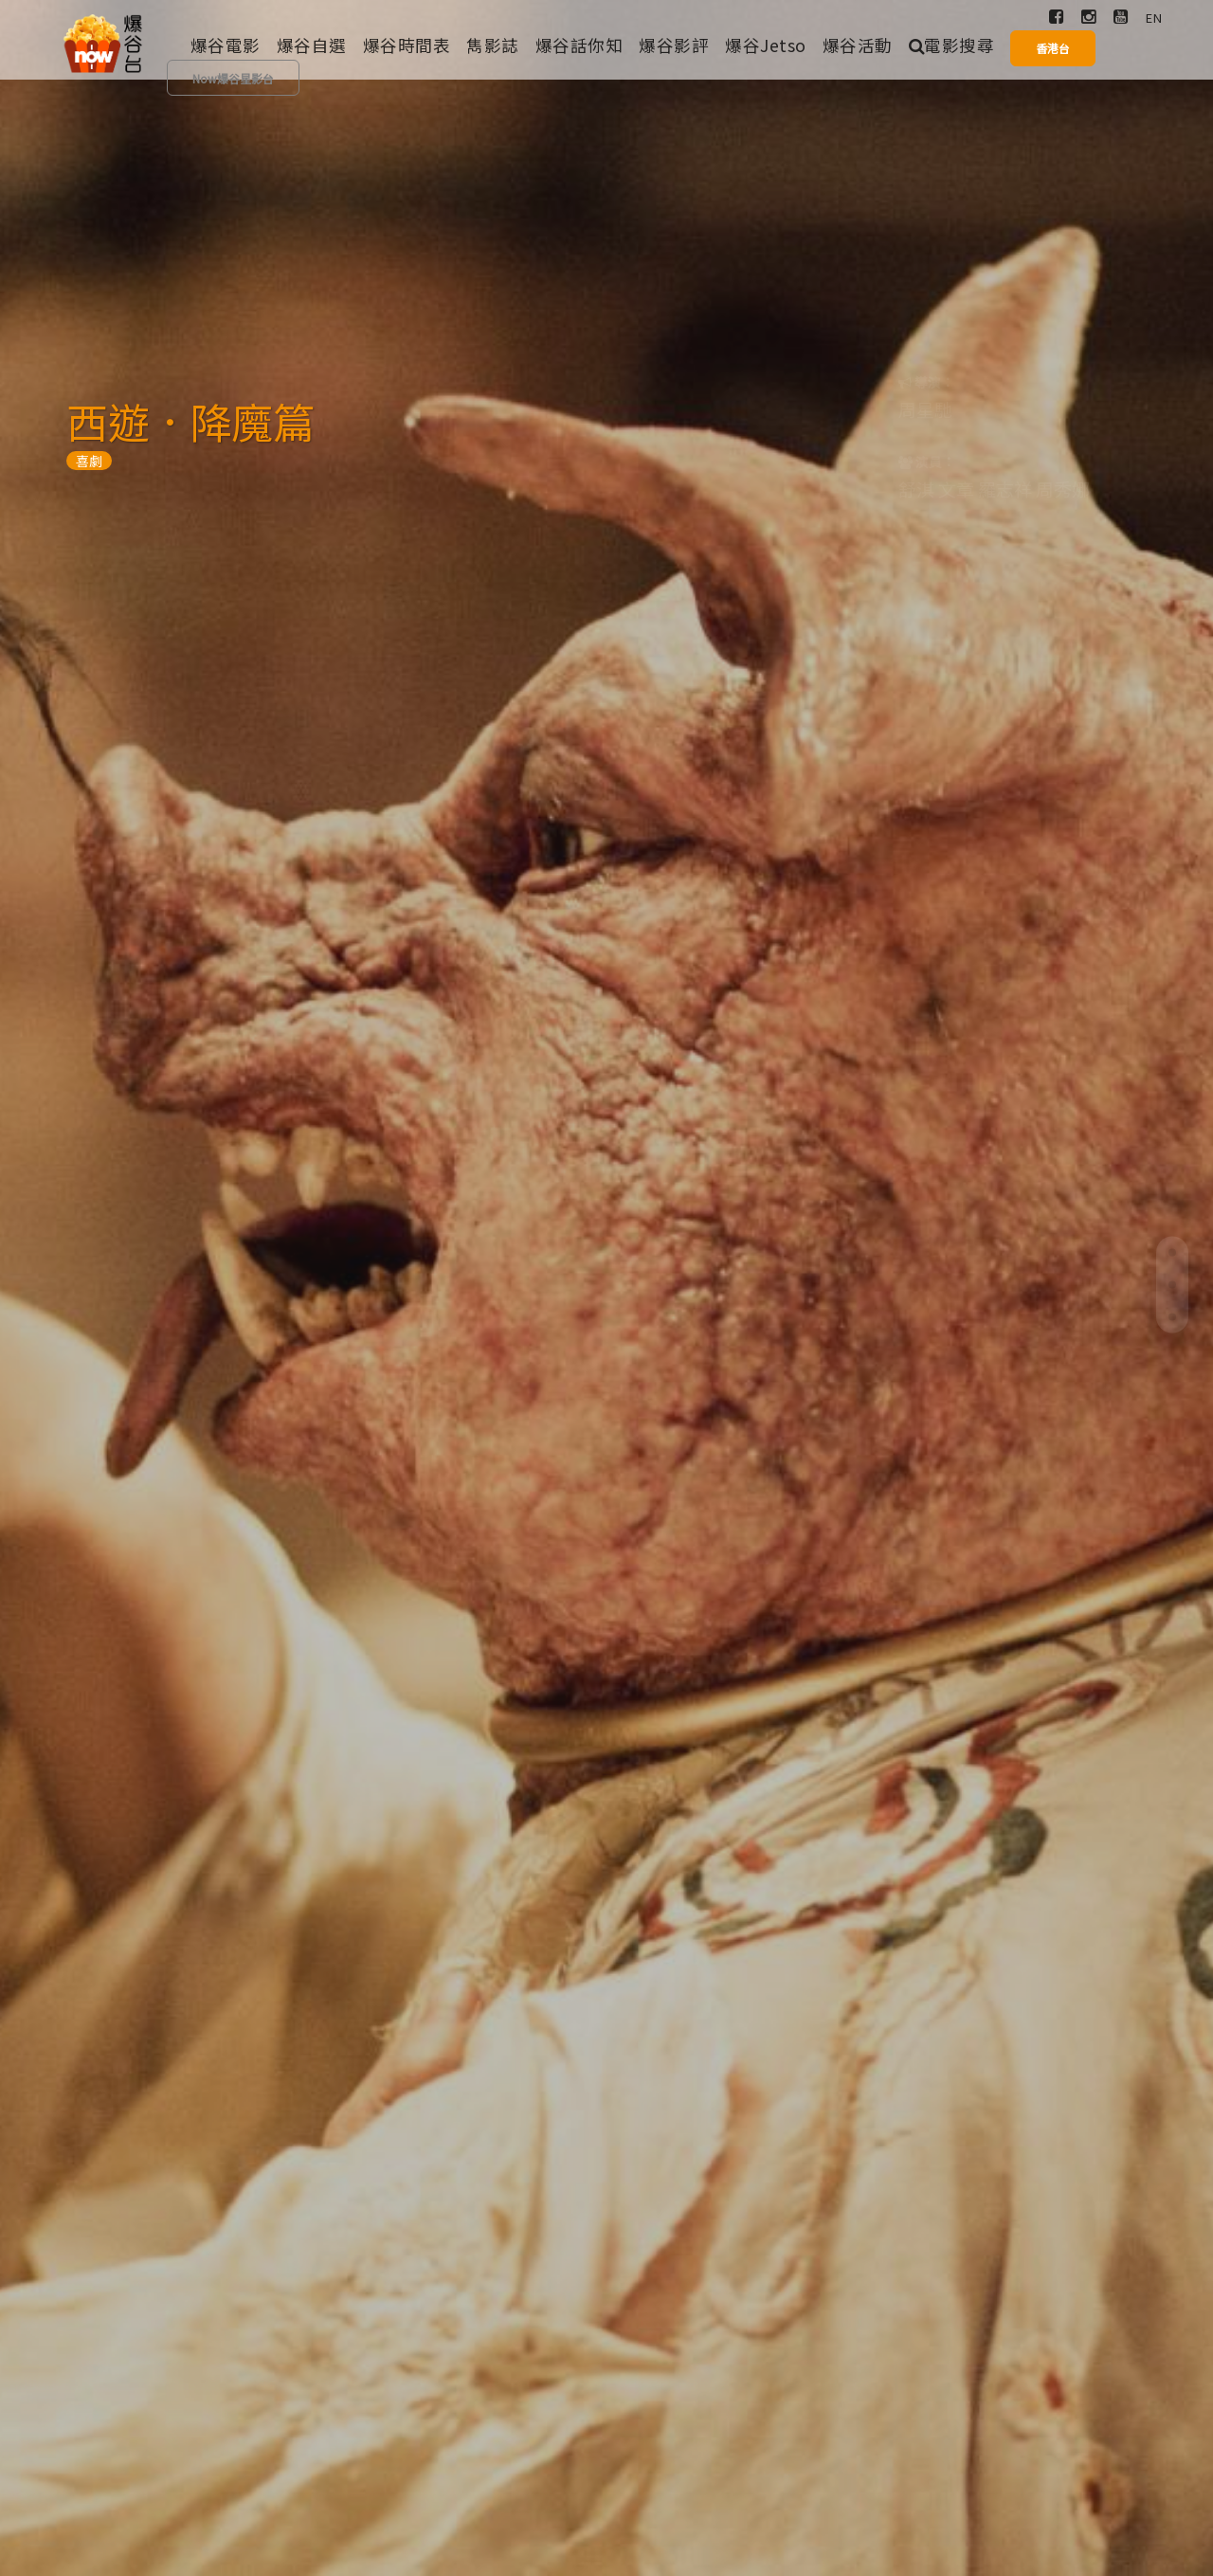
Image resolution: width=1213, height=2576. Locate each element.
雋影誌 (492, 45)
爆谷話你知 (579, 45)
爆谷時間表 (407, 45)
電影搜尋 (952, 45)
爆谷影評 (674, 45)
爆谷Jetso (765, 45)
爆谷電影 (225, 45)
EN (1154, 18)
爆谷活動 (858, 45)
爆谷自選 (312, 45)
